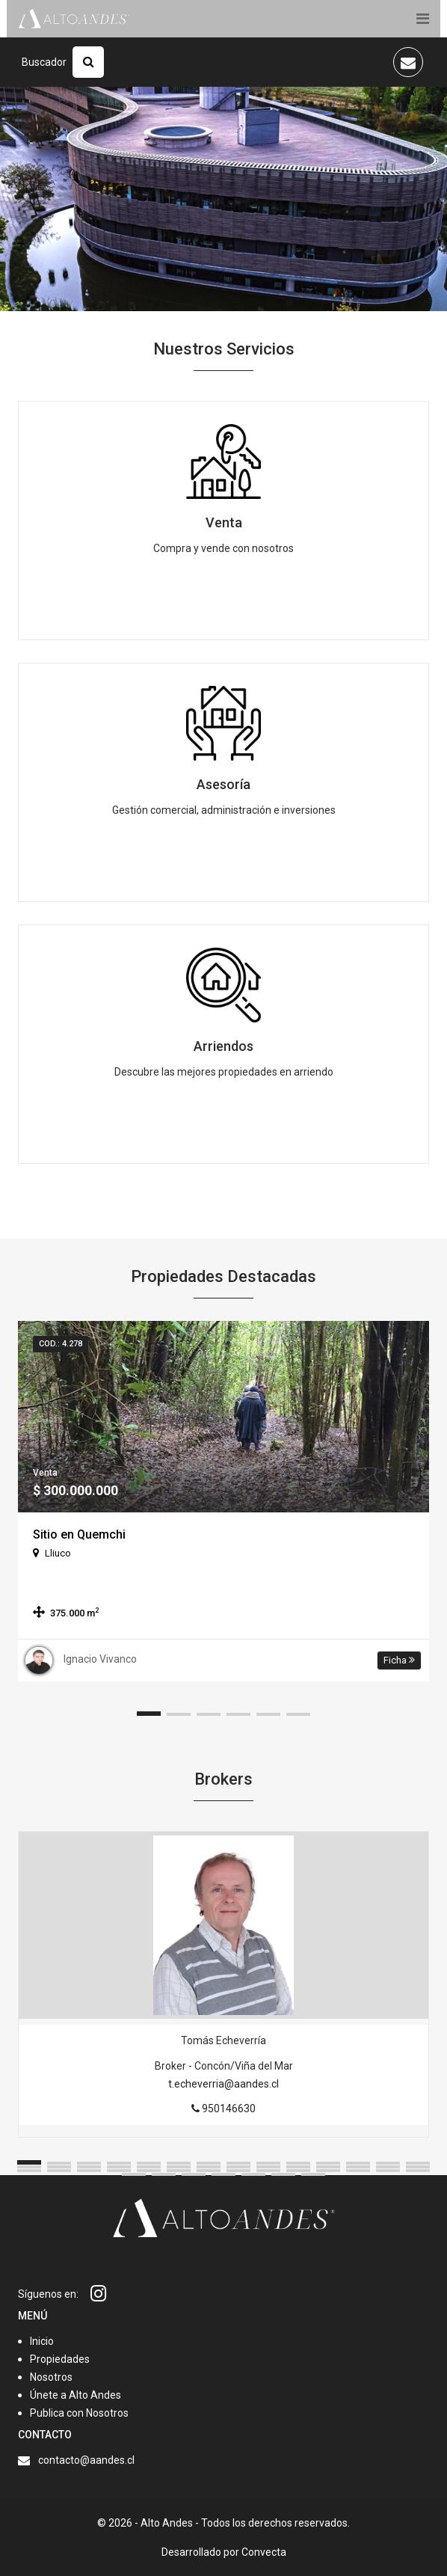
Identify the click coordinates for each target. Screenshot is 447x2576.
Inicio (42, 2341)
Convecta (263, 2552)
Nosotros (51, 2377)
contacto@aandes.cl (86, 2460)
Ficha (399, 1660)
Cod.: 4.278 (60, 1344)
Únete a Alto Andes (75, 2395)
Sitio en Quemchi (79, 1534)
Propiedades (60, 2359)
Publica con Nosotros (79, 2413)
